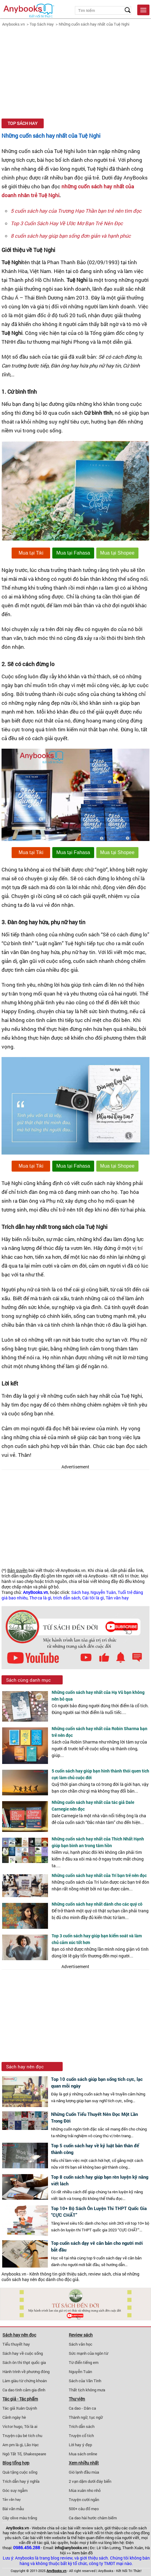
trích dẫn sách (66, 1598)
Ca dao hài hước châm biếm (93, 2518)
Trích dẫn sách (81, 2426)
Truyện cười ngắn (84, 2499)
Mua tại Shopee (117, 552)
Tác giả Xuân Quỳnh (19, 2408)
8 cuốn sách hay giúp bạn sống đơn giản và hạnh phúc (71, 235)
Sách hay (80, 1592)
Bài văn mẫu (13, 2508)
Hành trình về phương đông (26, 2371)
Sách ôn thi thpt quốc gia (24, 2362)
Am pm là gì (12, 2444)
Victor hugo (12, 2426)
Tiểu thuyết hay (16, 2344)
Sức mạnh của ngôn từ (88, 2353)
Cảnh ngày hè (14, 2417)
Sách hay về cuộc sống (22, 2353)
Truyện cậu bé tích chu (22, 2435)
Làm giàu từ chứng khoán (24, 2380)
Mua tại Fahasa (73, 552)
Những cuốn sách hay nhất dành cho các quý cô (97, 1904)
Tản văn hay (117, 1598)
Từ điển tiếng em (83, 2362)
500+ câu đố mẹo (84, 2508)
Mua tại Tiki (31, 552)
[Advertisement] (75, 73)
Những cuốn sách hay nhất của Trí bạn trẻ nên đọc (99, 1875)
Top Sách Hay (42, 24)
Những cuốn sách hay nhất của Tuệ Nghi (94, 24)
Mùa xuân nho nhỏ (85, 2490)
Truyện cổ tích (81, 2435)
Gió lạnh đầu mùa (84, 2472)
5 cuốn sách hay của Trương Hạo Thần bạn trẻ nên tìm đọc (76, 211)
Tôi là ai (30, 2426)
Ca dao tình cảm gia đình (23, 2390)
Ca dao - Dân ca (82, 2408)
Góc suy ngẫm (15, 2490)
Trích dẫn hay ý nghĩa (20, 2481)
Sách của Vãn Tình (85, 2380)
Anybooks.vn (13, 24)
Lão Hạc (31, 2444)
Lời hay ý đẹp (80, 2444)
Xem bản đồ (82, 2552)
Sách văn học (80, 2344)
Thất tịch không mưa (87, 2390)
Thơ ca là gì (40, 1598)
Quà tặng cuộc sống (19, 2472)
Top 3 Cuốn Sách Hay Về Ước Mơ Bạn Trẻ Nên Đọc (67, 223)
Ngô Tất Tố (11, 2454)
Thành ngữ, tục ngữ (86, 2417)
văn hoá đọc (71, 2532)
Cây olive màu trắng (19, 2518)
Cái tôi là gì (93, 1598)
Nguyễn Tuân (103, 1592)
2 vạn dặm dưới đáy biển (90, 2481)
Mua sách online (83, 2454)
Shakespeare (34, 2454)
